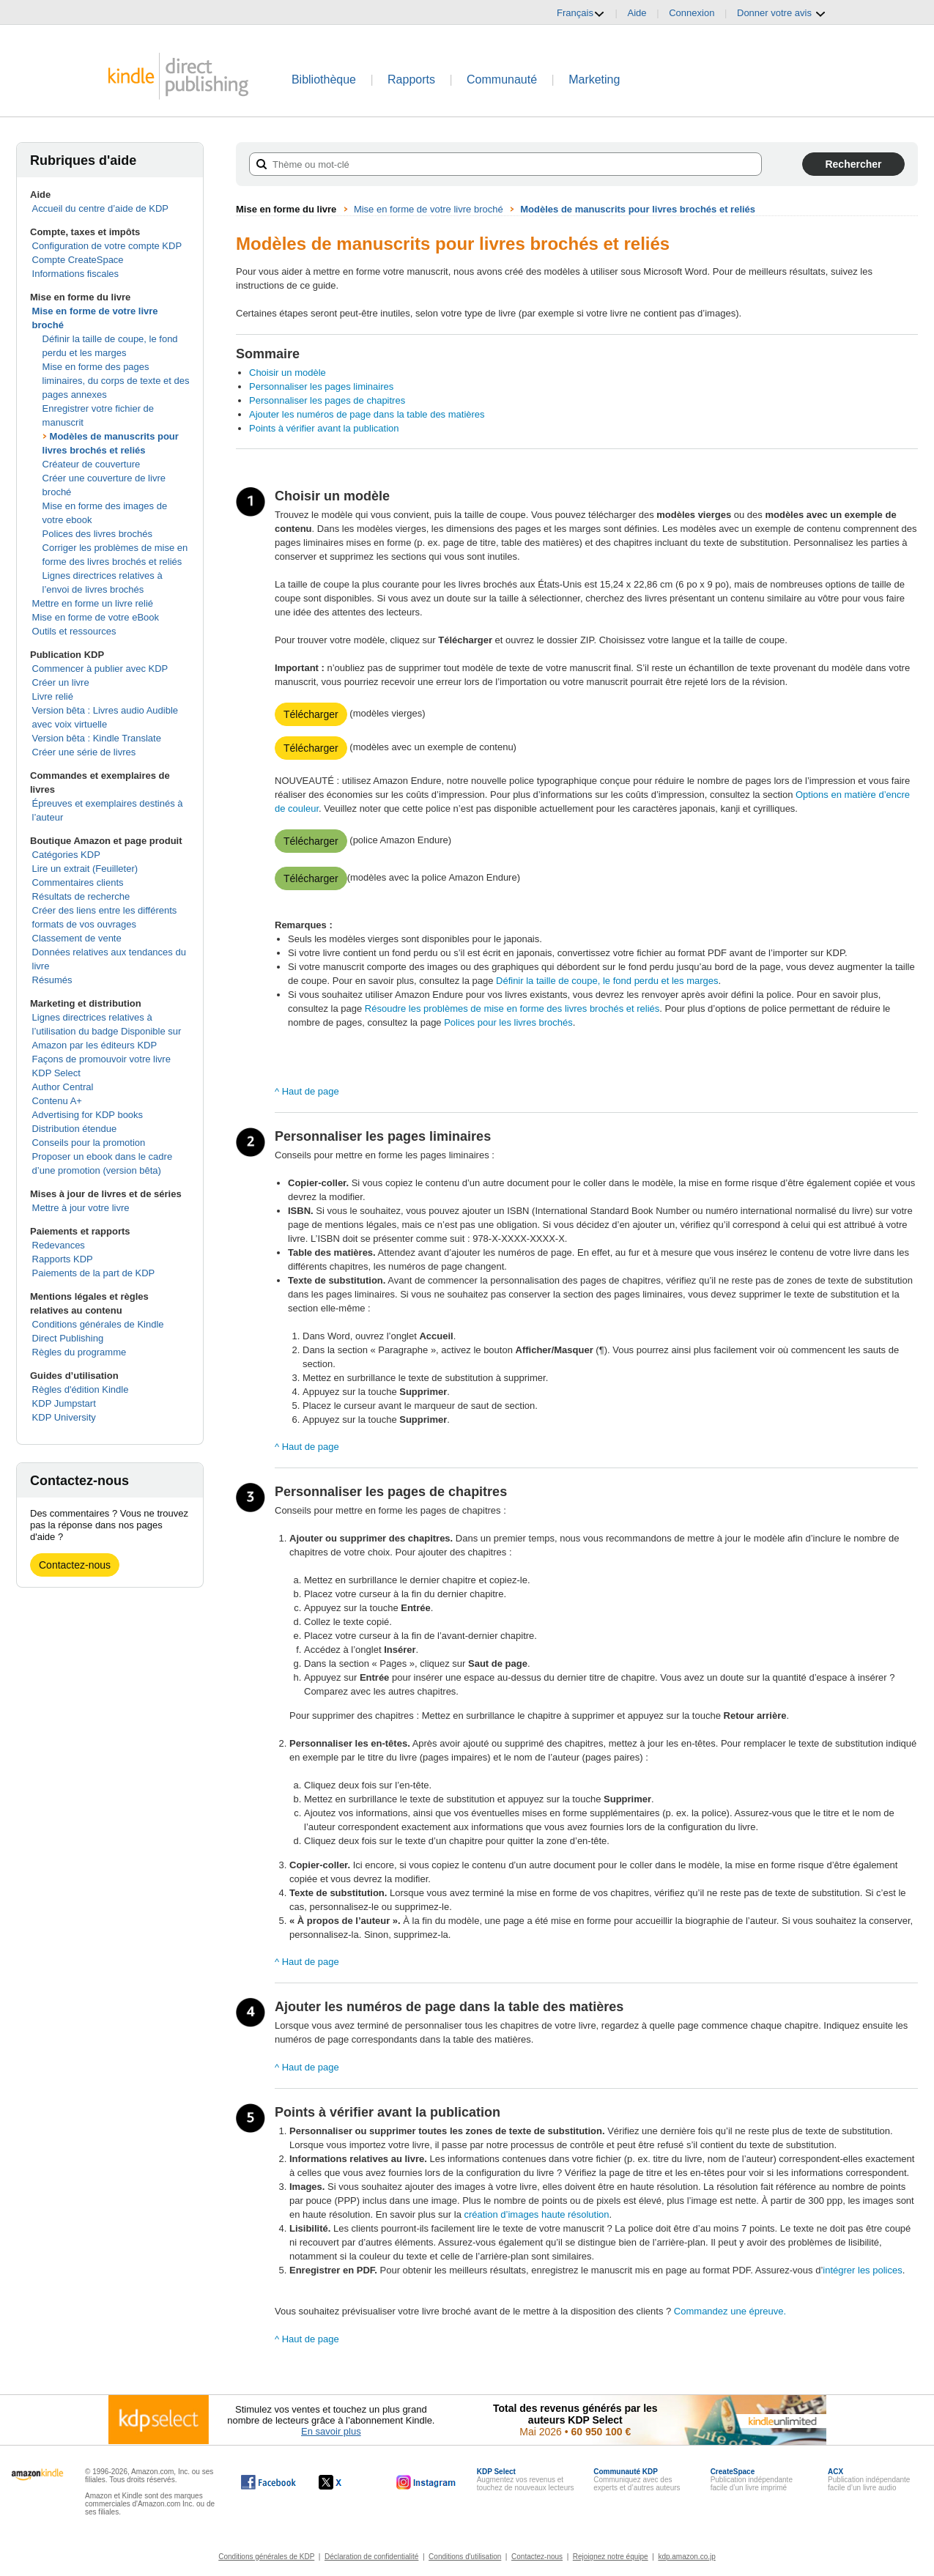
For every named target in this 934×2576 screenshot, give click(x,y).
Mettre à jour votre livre (81, 1207)
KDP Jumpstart (64, 1403)
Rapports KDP (62, 1259)
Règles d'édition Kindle (80, 1389)
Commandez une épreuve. (730, 2311)
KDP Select (56, 1072)
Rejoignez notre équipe (610, 2557)
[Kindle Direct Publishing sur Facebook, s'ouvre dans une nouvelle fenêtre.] (268, 2482)
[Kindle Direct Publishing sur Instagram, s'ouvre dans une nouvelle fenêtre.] (426, 2482)
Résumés (52, 979)
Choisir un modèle (287, 372)
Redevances (58, 1245)
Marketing (594, 79)
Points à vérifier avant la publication (324, 428)
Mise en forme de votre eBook (95, 617)
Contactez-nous (75, 1565)
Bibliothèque (324, 79)
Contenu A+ (57, 1100)
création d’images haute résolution (536, 2214)
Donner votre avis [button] (781, 13)
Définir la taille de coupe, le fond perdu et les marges (607, 980)
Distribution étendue (74, 1128)
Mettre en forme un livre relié (92, 603)
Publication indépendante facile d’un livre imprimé (752, 2480)
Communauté (502, 79)
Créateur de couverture (91, 464)
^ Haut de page (307, 1091)
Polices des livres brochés (97, 533)
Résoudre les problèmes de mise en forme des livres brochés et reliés (512, 1008)
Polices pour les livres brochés (508, 1022)
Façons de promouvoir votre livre (101, 1059)
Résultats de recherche (81, 896)
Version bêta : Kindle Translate (96, 738)
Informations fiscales (75, 273)
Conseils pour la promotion (89, 1142)
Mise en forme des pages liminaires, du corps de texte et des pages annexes (116, 380)
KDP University (64, 1417)
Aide (637, 12)
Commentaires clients (78, 882)
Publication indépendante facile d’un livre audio (869, 2480)
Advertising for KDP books (88, 1114)
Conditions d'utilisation (465, 2557)
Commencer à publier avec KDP (100, 668)
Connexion (691, 12)
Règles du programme (79, 1352)
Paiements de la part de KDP (93, 1272)
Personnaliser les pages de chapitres (327, 400)
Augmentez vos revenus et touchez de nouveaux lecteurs (525, 2480)
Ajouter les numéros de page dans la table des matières (367, 414)
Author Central (63, 1086)
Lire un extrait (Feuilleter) (85, 868)
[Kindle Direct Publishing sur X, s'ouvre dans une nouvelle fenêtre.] (345, 2482)
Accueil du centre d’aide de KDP (100, 208)
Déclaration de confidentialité (371, 2557)
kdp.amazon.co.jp (686, 2557)
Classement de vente (77, 938)
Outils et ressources (74, 631)
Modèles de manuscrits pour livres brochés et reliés (637, 209)
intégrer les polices (862, 2270)
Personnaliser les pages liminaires (321, 386)
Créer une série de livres (84, 752)
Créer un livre (60, 682)
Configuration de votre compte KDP (107, 245)
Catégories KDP (66, 854)
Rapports (411, 79)
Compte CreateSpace (78, 259)
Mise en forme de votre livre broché (428, 209)
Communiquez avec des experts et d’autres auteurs (636, 2480)
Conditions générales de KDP (266, 2557)
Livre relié (52, 696)
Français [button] (581, 13)
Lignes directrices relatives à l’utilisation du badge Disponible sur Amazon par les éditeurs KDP (107, 1031)
